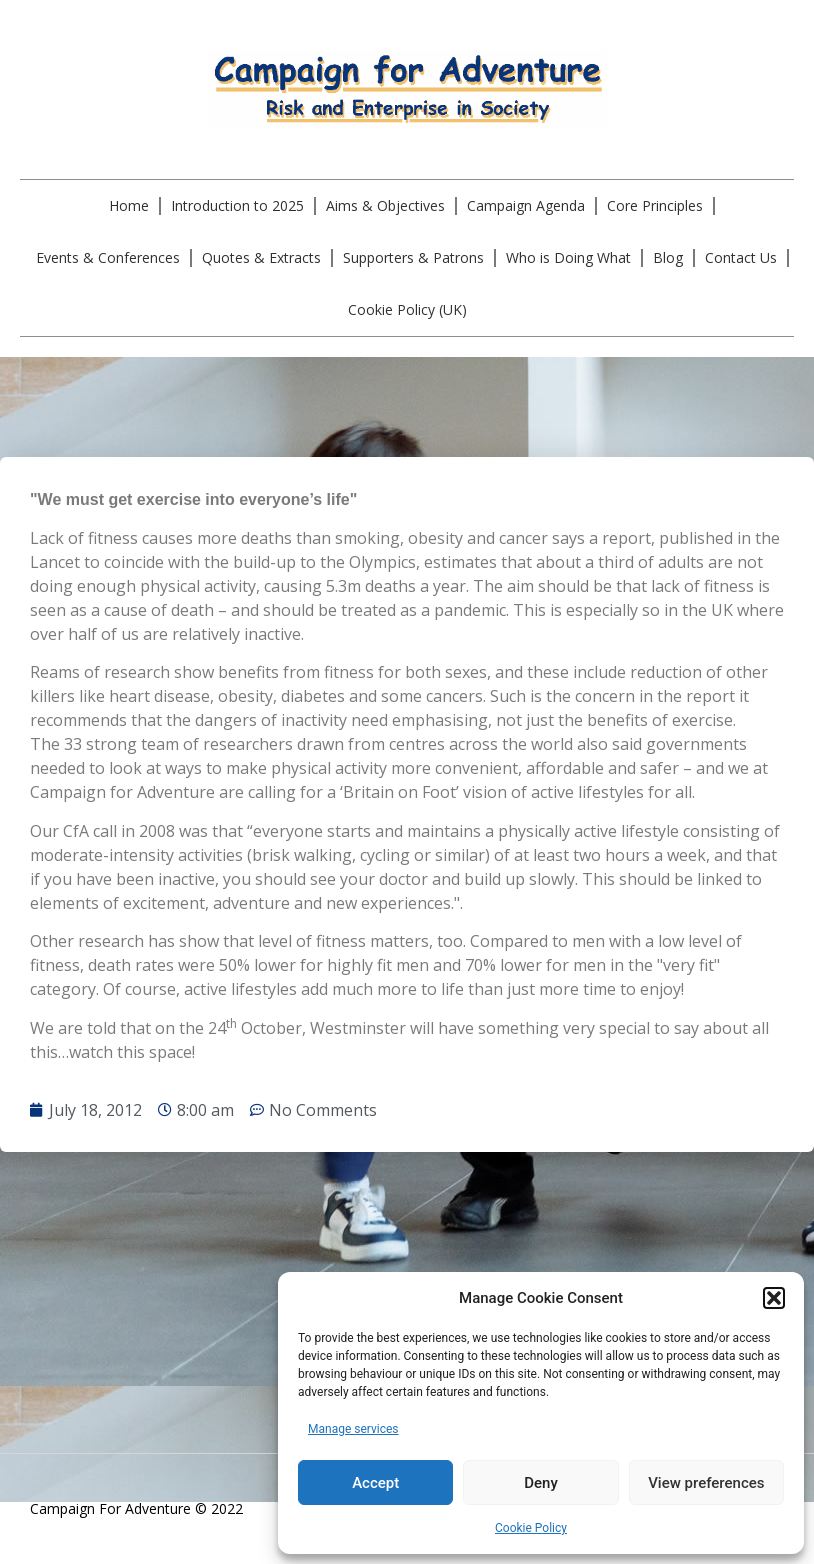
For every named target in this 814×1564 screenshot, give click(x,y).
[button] (774, 1298)
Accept (375, 1483)
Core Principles (655, 205)
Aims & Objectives (385, 205)
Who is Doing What (568, 257)
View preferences (706, 1483)
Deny (541, 1483)
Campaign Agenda (526, 205)
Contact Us (741, 257)
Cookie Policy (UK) (407, 309)
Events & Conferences (108, 257)
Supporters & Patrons (413, 257)
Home (129, 205)
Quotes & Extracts (261, 257)
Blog (668, 257)
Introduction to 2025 (237, 205)
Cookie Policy (531, 1528)
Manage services (353, 1429)
